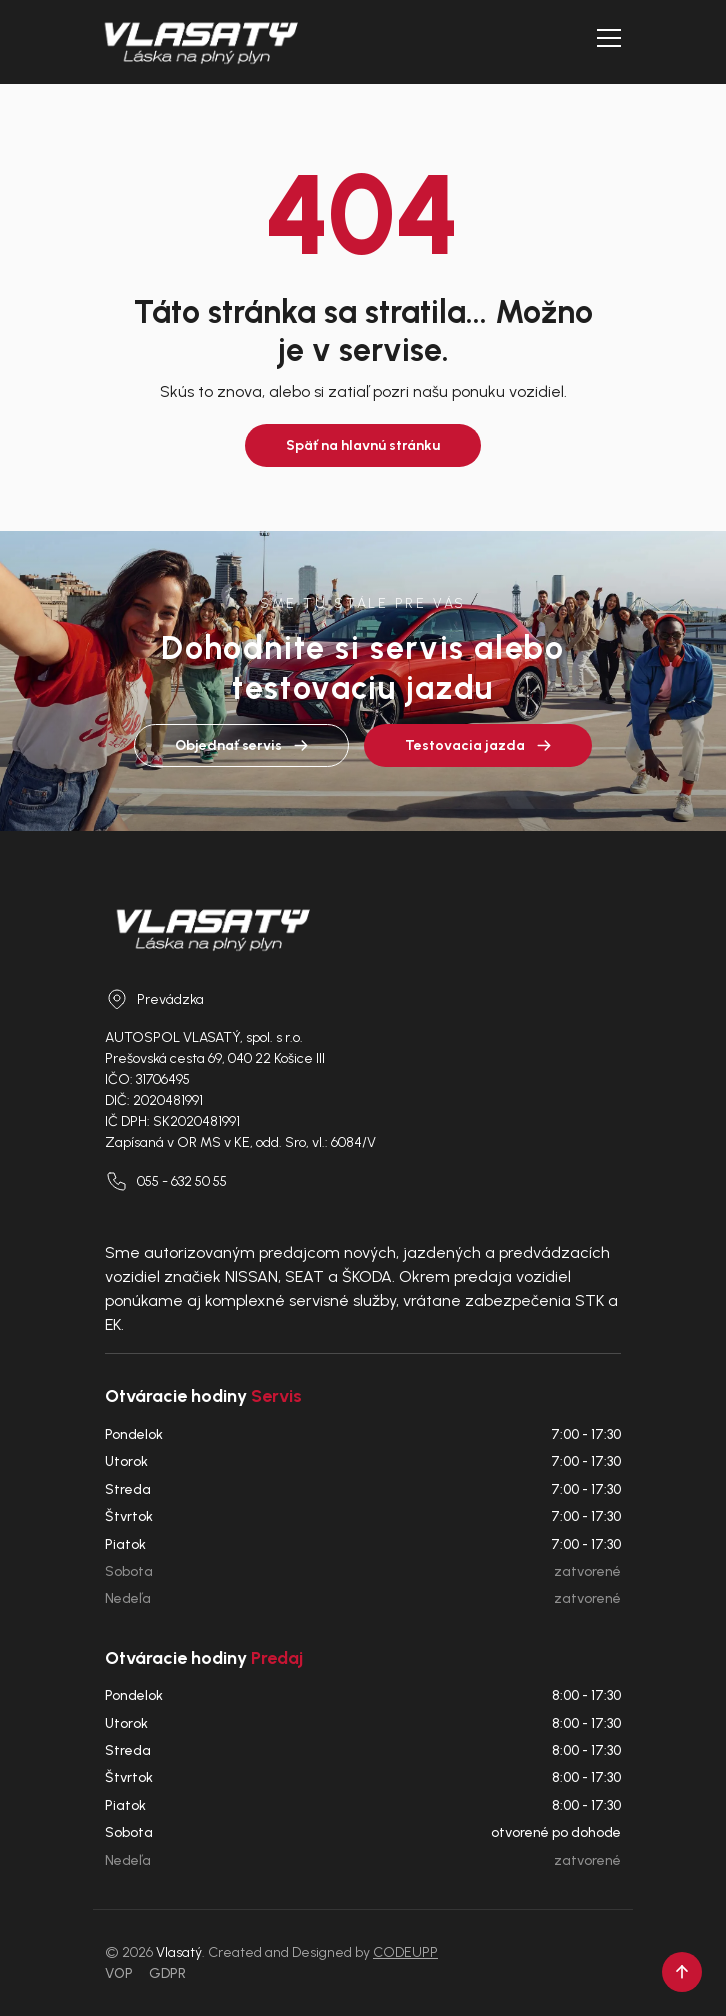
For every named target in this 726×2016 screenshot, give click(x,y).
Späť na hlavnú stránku (363, 445)
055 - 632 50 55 (166, 1181)
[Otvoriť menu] (609, 38)
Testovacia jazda (478, 745)
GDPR (167, 1973)
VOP (119, 1973)
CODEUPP (405, 1952)
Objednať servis (241, 745)
